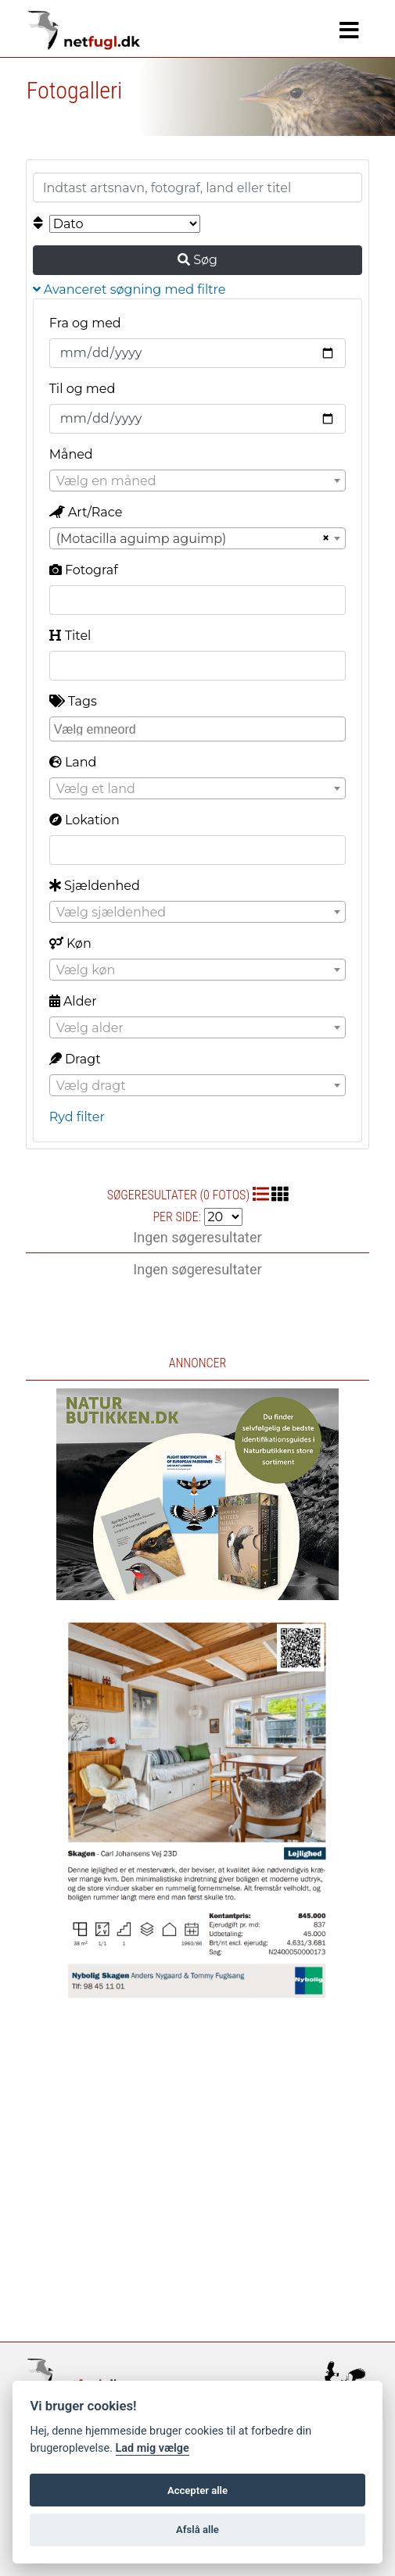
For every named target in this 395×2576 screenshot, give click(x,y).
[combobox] (198, 480)
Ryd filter (77, 1116)
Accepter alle (197, 2490)
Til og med (82, 388)
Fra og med (85, 323)
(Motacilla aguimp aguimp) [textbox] (141, 538)
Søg (197, 259)
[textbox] (198, 481)
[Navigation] (349, 30)
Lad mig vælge (152, 2448)
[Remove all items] (324, 538)
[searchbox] (200, 728)
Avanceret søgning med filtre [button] (129, 289)
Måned (71, 454)
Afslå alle (197, 2529)
